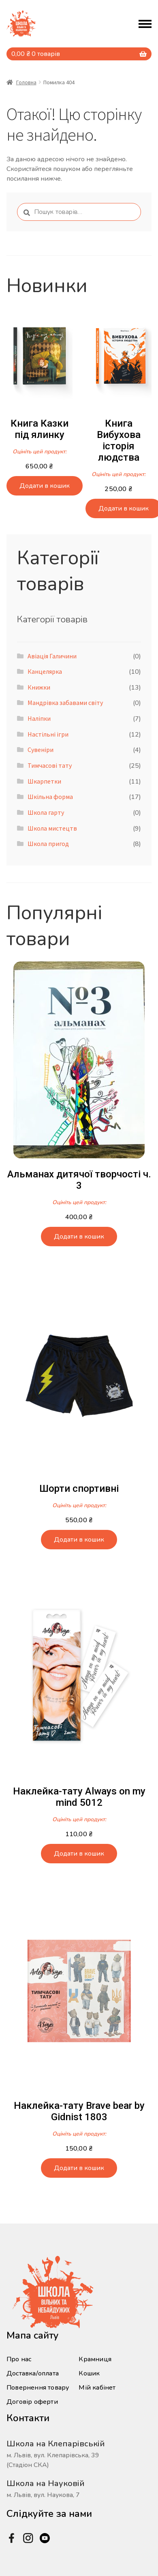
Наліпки (39, 718)
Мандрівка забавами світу (65, 702)
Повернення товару (37, 2387)
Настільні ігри (48, 734)
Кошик (89, 2373)
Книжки (39, 687)
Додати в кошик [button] (44, 485)
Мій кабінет (97, 2387)
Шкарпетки (44, 781)
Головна (26, 82)
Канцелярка (45, 671)
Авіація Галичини (52, 656)
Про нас (18, 2359)
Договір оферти (32, 2401)
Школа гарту (46, 812)
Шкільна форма (50, 796)
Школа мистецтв (52, 828)
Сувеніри (40, 749)
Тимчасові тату (50, 765)
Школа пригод (48, 843)
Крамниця (95, 2359)
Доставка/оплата (32, 2373)
